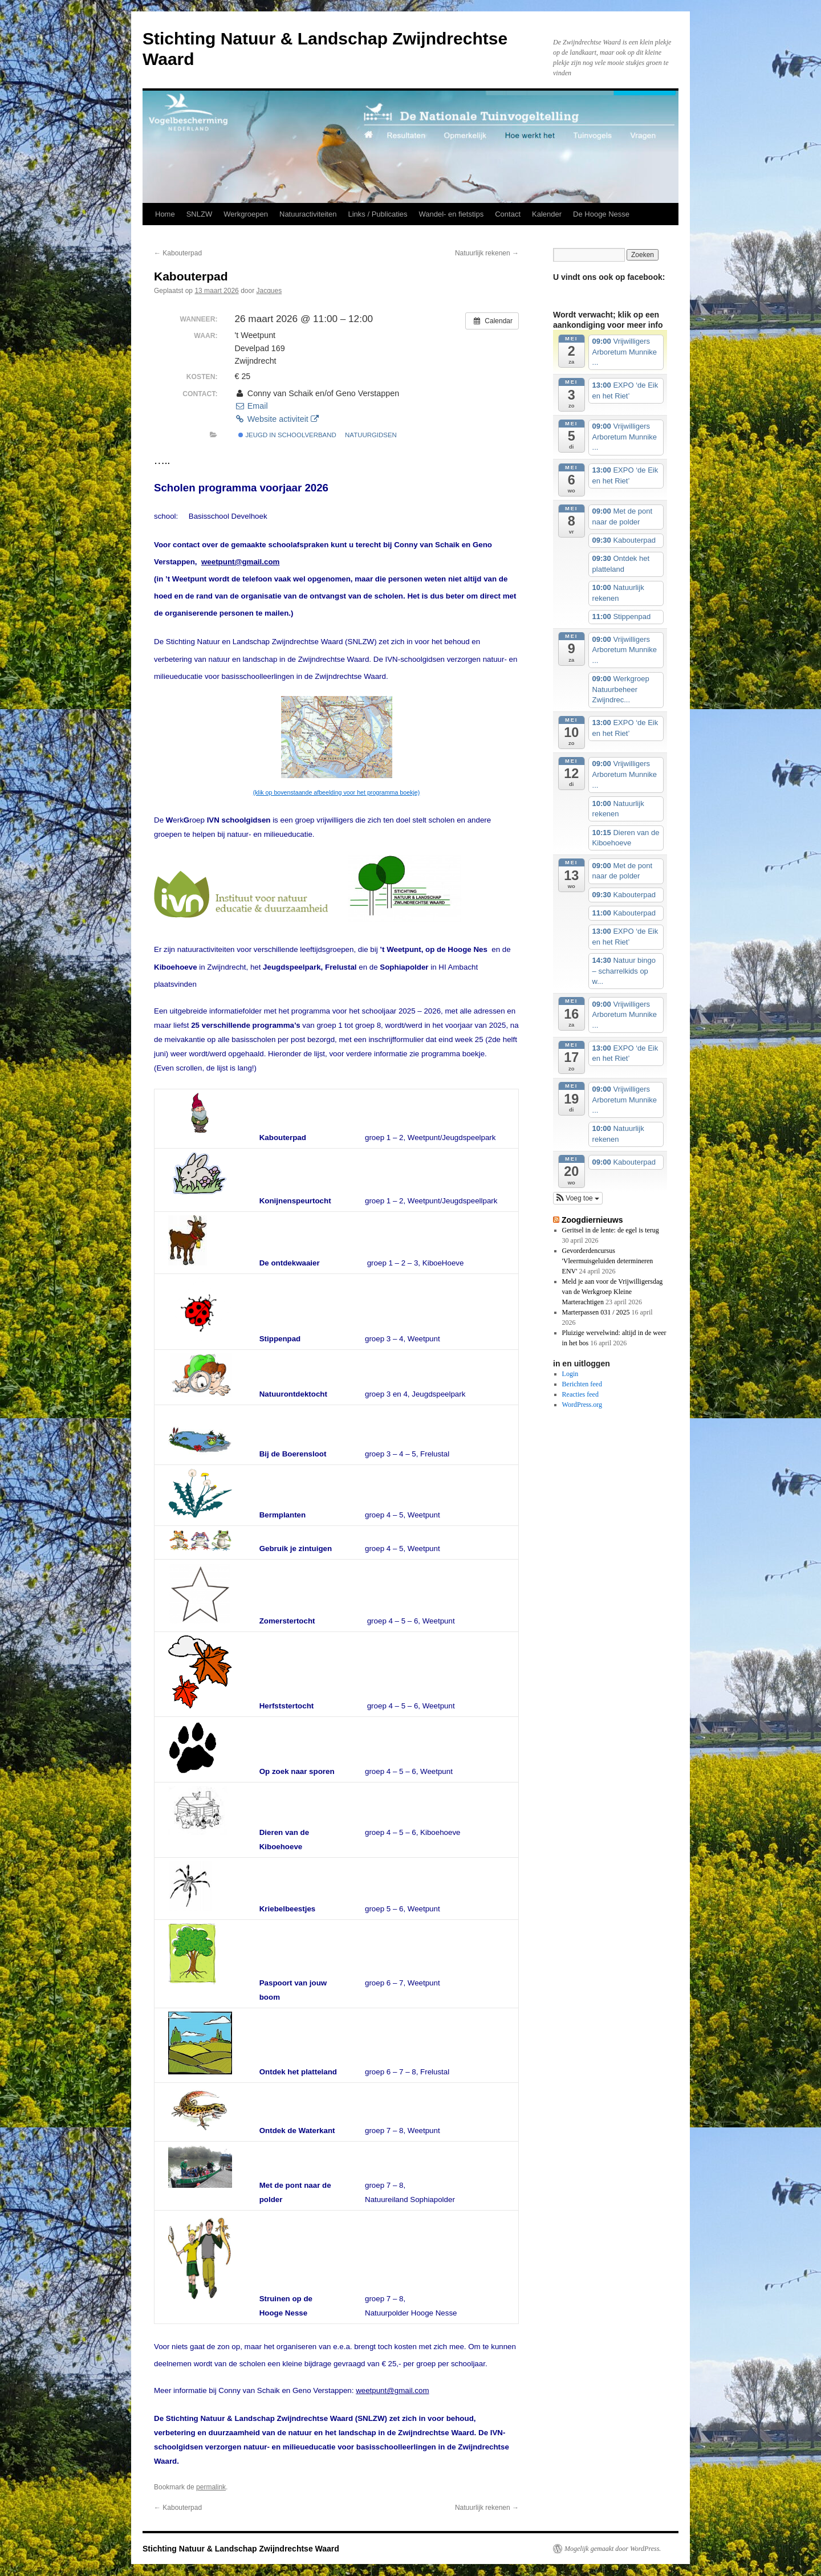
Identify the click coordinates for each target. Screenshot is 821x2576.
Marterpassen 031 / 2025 (596, 1312)
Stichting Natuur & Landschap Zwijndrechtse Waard (241, 2548)
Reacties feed (580, 1394)
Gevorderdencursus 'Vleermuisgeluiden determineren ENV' (607, 1261)
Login (570, 1374)
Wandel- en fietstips (451, 214)
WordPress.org (582, 1405)
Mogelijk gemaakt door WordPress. (612, 2549)
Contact (508, 214)
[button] (578, 1198)
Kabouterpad (178, 253)
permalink (211, 2487)
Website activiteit (276, 419)
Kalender (547, 214)
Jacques (269, 291)
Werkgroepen (245, 214)
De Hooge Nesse (601, 214)
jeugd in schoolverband (287, 435)
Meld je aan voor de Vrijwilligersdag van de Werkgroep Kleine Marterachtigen (612, 1291)
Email (250, 405)
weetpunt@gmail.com (240, 561)
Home (165, 214)
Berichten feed (582, 1384)
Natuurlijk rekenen (487, 253)
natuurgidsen (371, 435)
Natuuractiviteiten (307, 214)
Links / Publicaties (377, 214)
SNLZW (199, 214)
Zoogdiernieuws (592, 1219)
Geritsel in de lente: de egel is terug (610, 1230)
